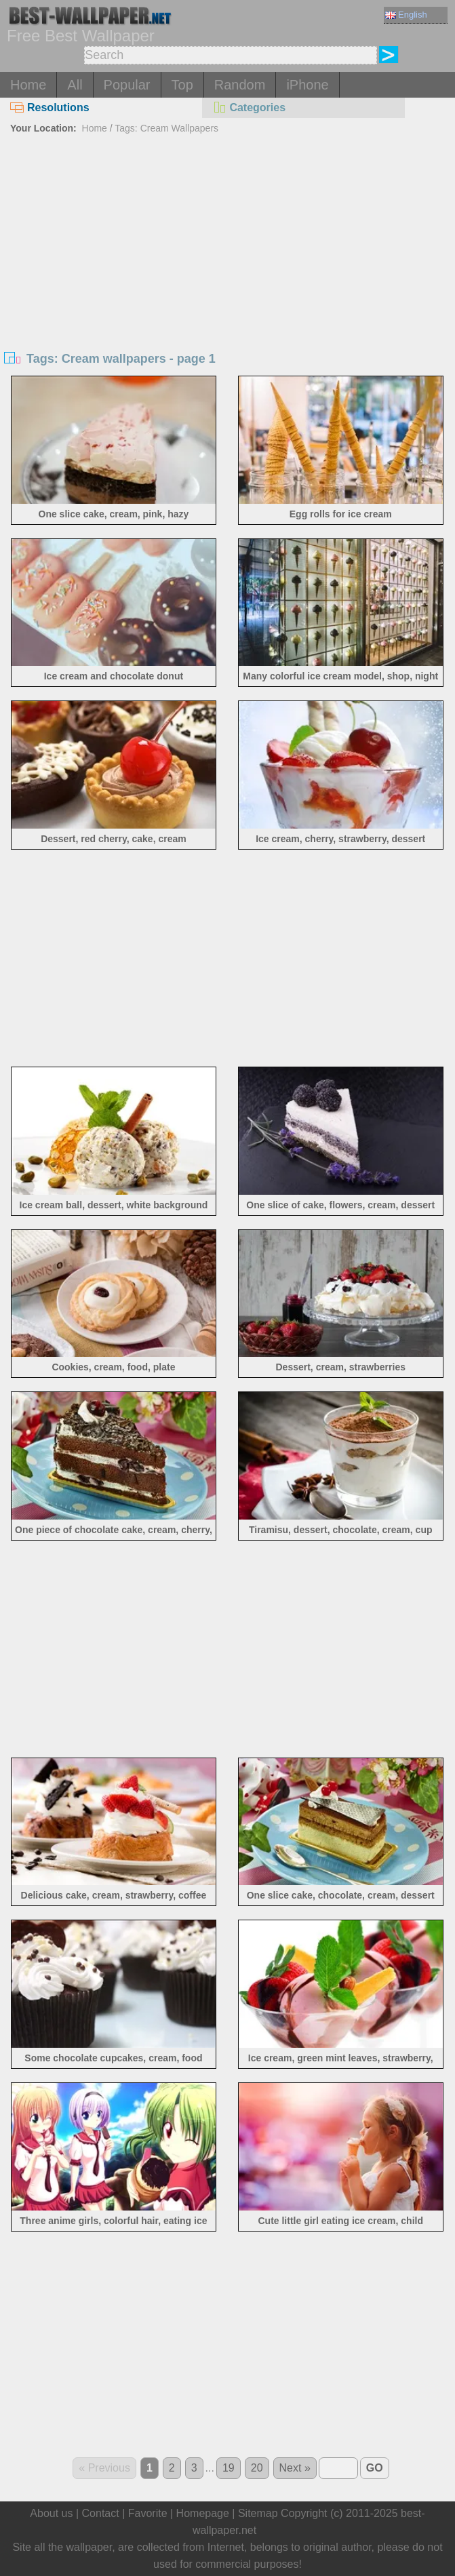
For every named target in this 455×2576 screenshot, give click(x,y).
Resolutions (50, 107)
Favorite (147, 2513)
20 (257, 2468)
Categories (248, 107)
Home (28, 84)
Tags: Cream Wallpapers (166, 128)
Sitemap (258, 2513)
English (406, 14)
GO (374, 2468)
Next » (295, 2468)
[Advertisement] (227, 240)
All (74, 84)
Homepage (202, 2513)
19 (228, 2468)
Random (240, 84)
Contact (100, 2513)
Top (182, 84)
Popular (127, 84)
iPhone (307, 84)
